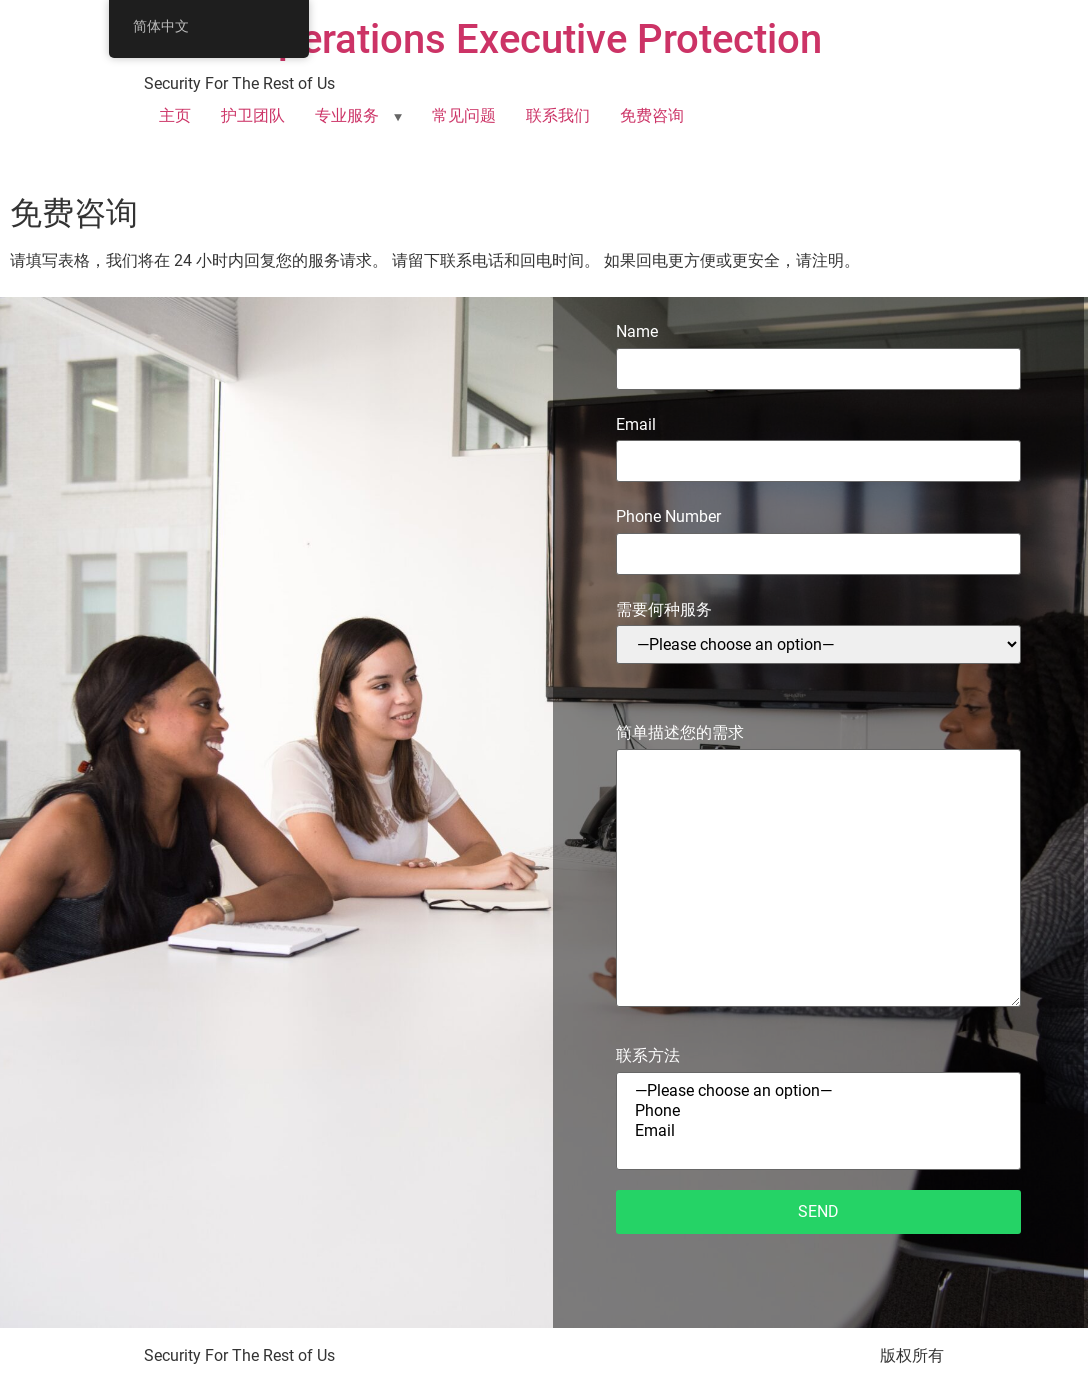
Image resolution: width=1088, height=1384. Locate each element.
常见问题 (464, 115)
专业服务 (347, 115)
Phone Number (818, 534)
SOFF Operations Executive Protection (483, 39)
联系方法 (818, 1107)
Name (818, 349)
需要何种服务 (818, 632)
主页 (175, 115)
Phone (818, 1111)
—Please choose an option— (818, 1091)
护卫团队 (253, 115)
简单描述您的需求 (818, 866)
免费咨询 (652, 115)
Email (818, 442)
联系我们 (558, 115)
